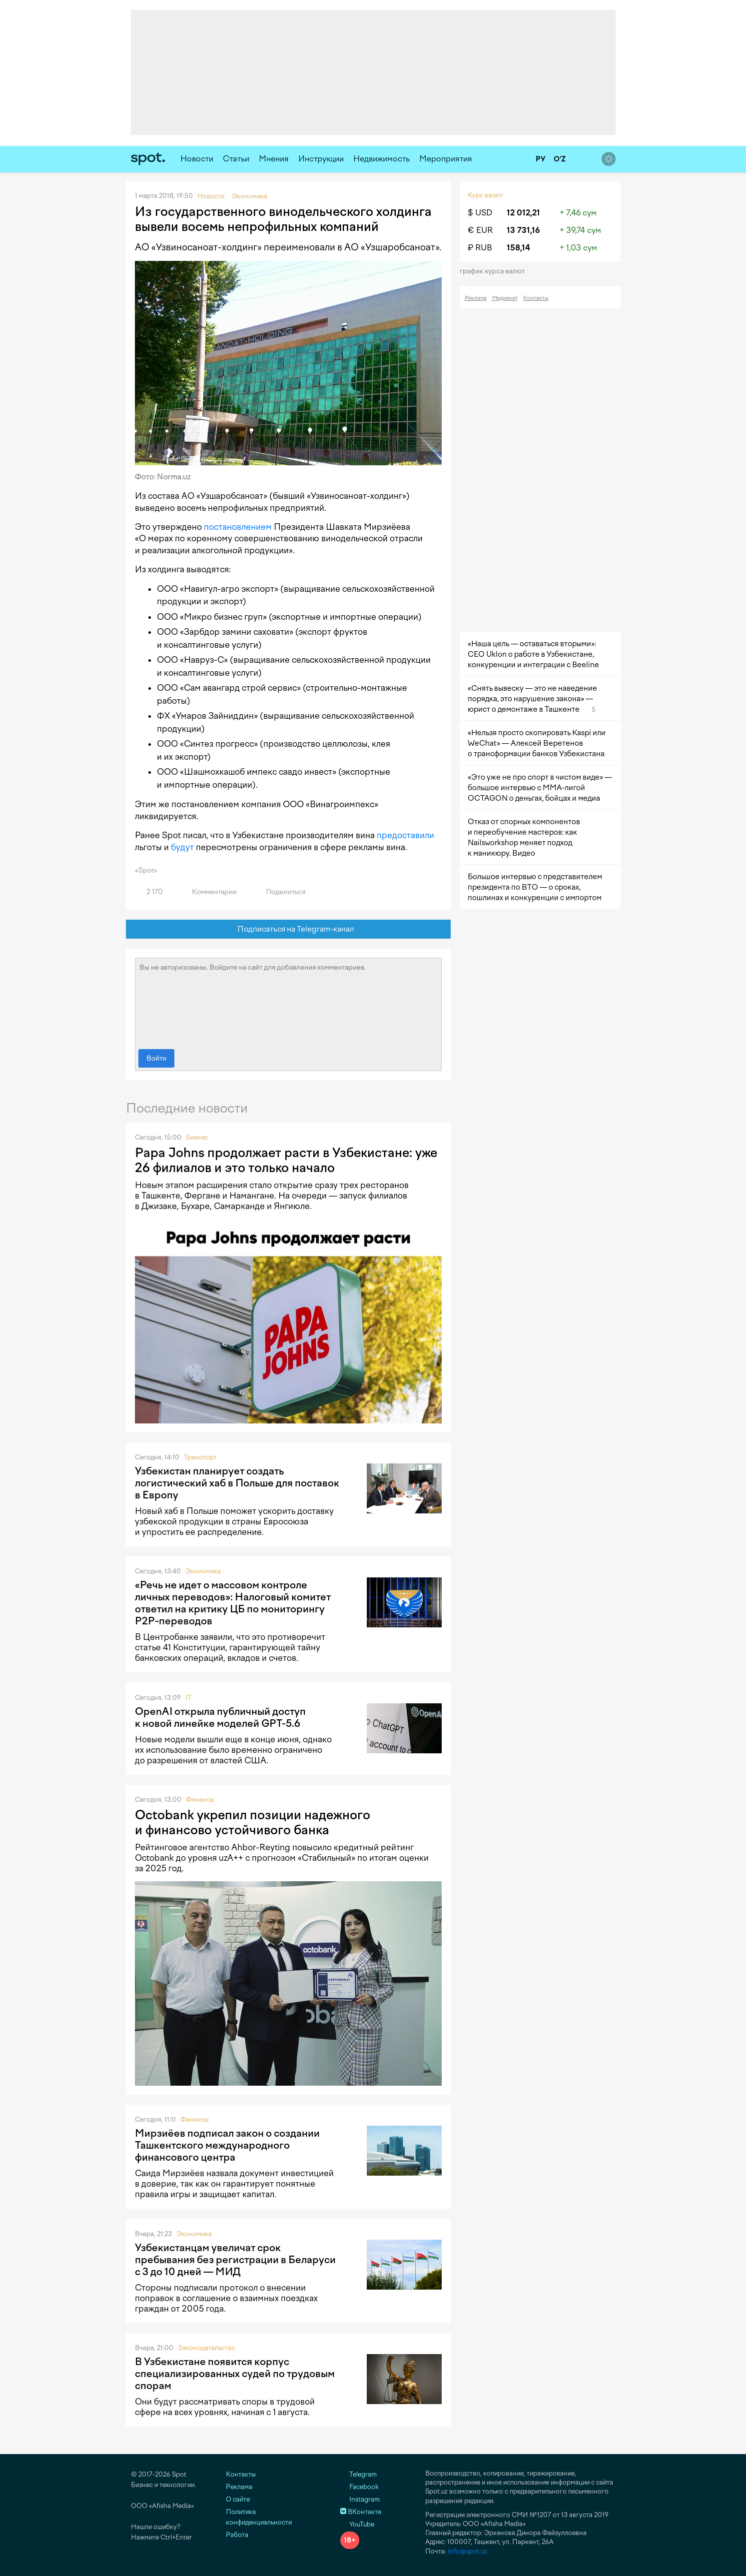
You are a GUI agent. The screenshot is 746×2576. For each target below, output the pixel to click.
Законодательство (206, 2348)
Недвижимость (381, 158)
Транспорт (200, 1457)
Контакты (536, 298)
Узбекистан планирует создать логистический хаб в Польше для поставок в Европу (237, 1483)
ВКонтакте (360, 2512)
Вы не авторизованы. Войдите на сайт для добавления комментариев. (288, 1001)
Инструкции (321, 158)
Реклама (476, 298)
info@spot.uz (467, 2551)
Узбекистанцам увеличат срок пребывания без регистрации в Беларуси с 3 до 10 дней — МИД (235, 2260)
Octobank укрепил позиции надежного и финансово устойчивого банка (252, 1822)
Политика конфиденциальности (259, 2517)
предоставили (405, 835)
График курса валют (495, 271)
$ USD (480, 212)
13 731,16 (523, 230)
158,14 (518, 247)
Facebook (359, 2487)
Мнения (274, 158)
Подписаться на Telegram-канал (288, 929)
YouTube (357, 2524)
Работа (237, 2535)
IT (188, 1697)
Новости (196, 158)
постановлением (238, 527)
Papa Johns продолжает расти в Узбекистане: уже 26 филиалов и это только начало (286, 1160)
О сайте (238, 2499)
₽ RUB (480, 247)
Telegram (358, 2474)
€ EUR (480, 230)
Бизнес (197, 1137)
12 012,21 (523, 212)
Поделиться (279, 892)
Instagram (360, 2499)
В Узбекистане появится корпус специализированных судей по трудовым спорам (235, 2374)
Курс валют (485, 195)
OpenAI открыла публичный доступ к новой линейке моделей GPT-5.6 (220, 1717)
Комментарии (208, 892)
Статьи (236, 158)
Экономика (203, 1571)
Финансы (200, 1799)
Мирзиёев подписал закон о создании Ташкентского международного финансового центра (227, 2145)
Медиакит (505, 298)
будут (182, 847)
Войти (156, 1058)
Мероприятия (445, 158)
